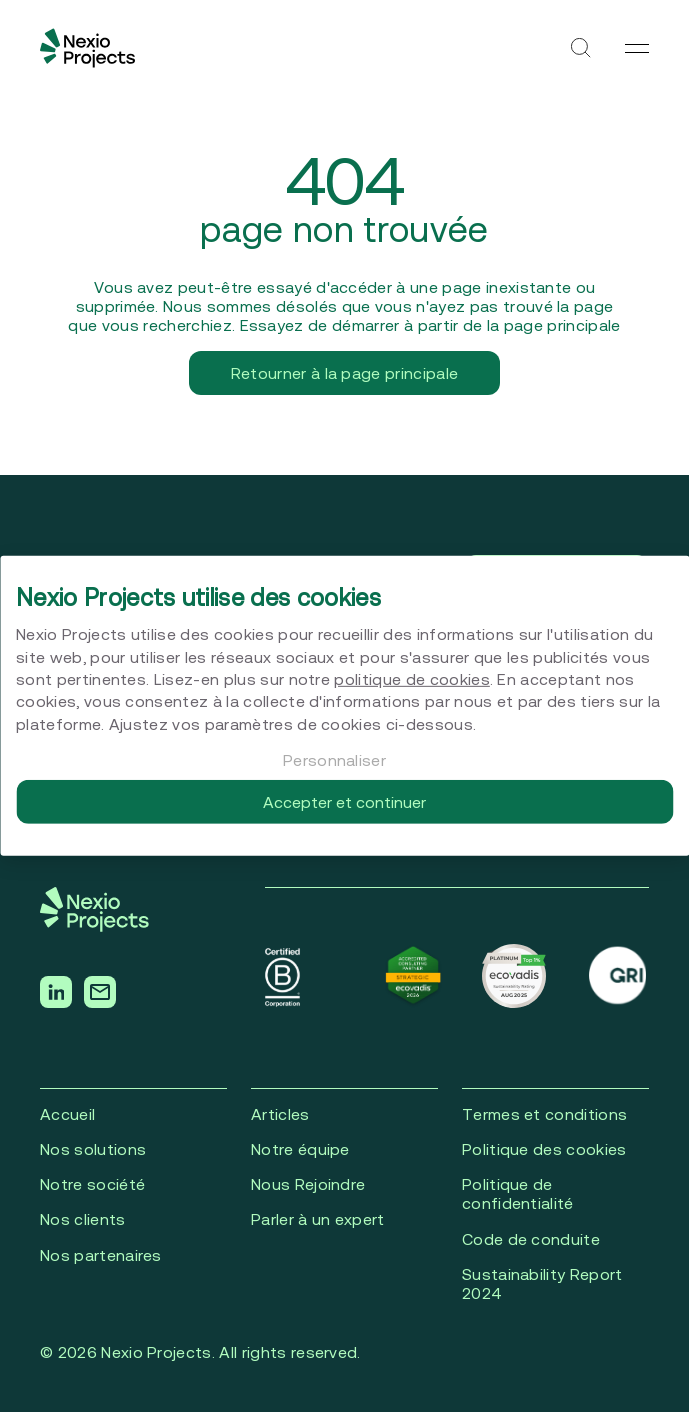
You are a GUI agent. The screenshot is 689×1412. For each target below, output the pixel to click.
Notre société (92, 1184)
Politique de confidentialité (518, 1193)
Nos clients (83, 1219)
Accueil (67, 1114)
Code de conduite (531, 1239)
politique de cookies (411, 679)
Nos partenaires (101, 1255)
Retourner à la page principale (345, 373)
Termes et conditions (544, 1114)
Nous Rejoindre (308, 1184)
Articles (280, 1114)
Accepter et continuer (344, 802)
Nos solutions (93, 1149)
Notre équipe (300, 1149)
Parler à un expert (318, 1219)
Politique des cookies (544, 1149)
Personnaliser (334, 760)
